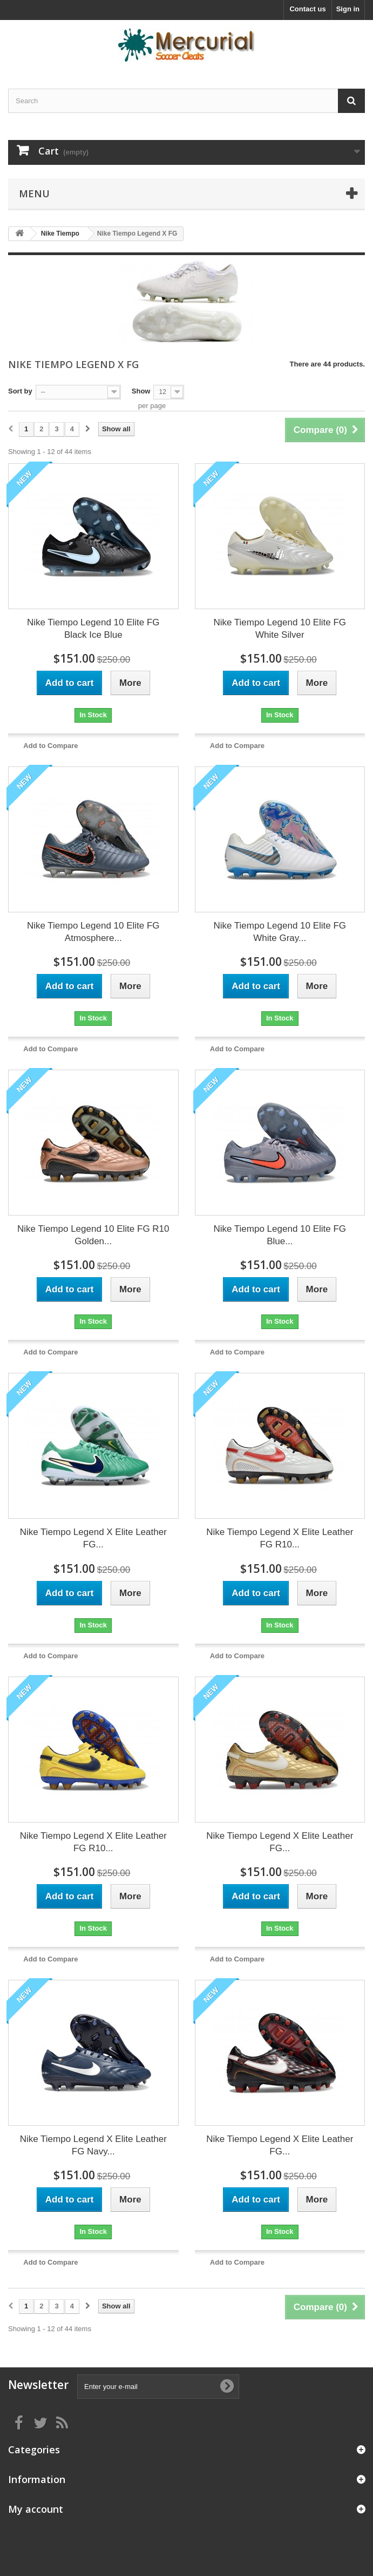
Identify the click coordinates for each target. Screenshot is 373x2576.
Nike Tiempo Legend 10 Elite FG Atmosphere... (93, 931)
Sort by (20, 391)
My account (35, 2508)
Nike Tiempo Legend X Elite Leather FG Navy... (93, 2145)
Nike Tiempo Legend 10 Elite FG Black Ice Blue (93, 628)
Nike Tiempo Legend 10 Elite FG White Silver (279, 628)
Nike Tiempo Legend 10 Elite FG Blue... (279, 1235)
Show (141, 391)
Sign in (348, 9)
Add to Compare (50, 746)
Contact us (307, 9)
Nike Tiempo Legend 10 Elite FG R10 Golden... (93, 1235)
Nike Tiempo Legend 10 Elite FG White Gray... (279, 931)
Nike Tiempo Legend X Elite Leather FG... (93, 1538)
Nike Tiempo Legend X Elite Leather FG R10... (279, 1538)
